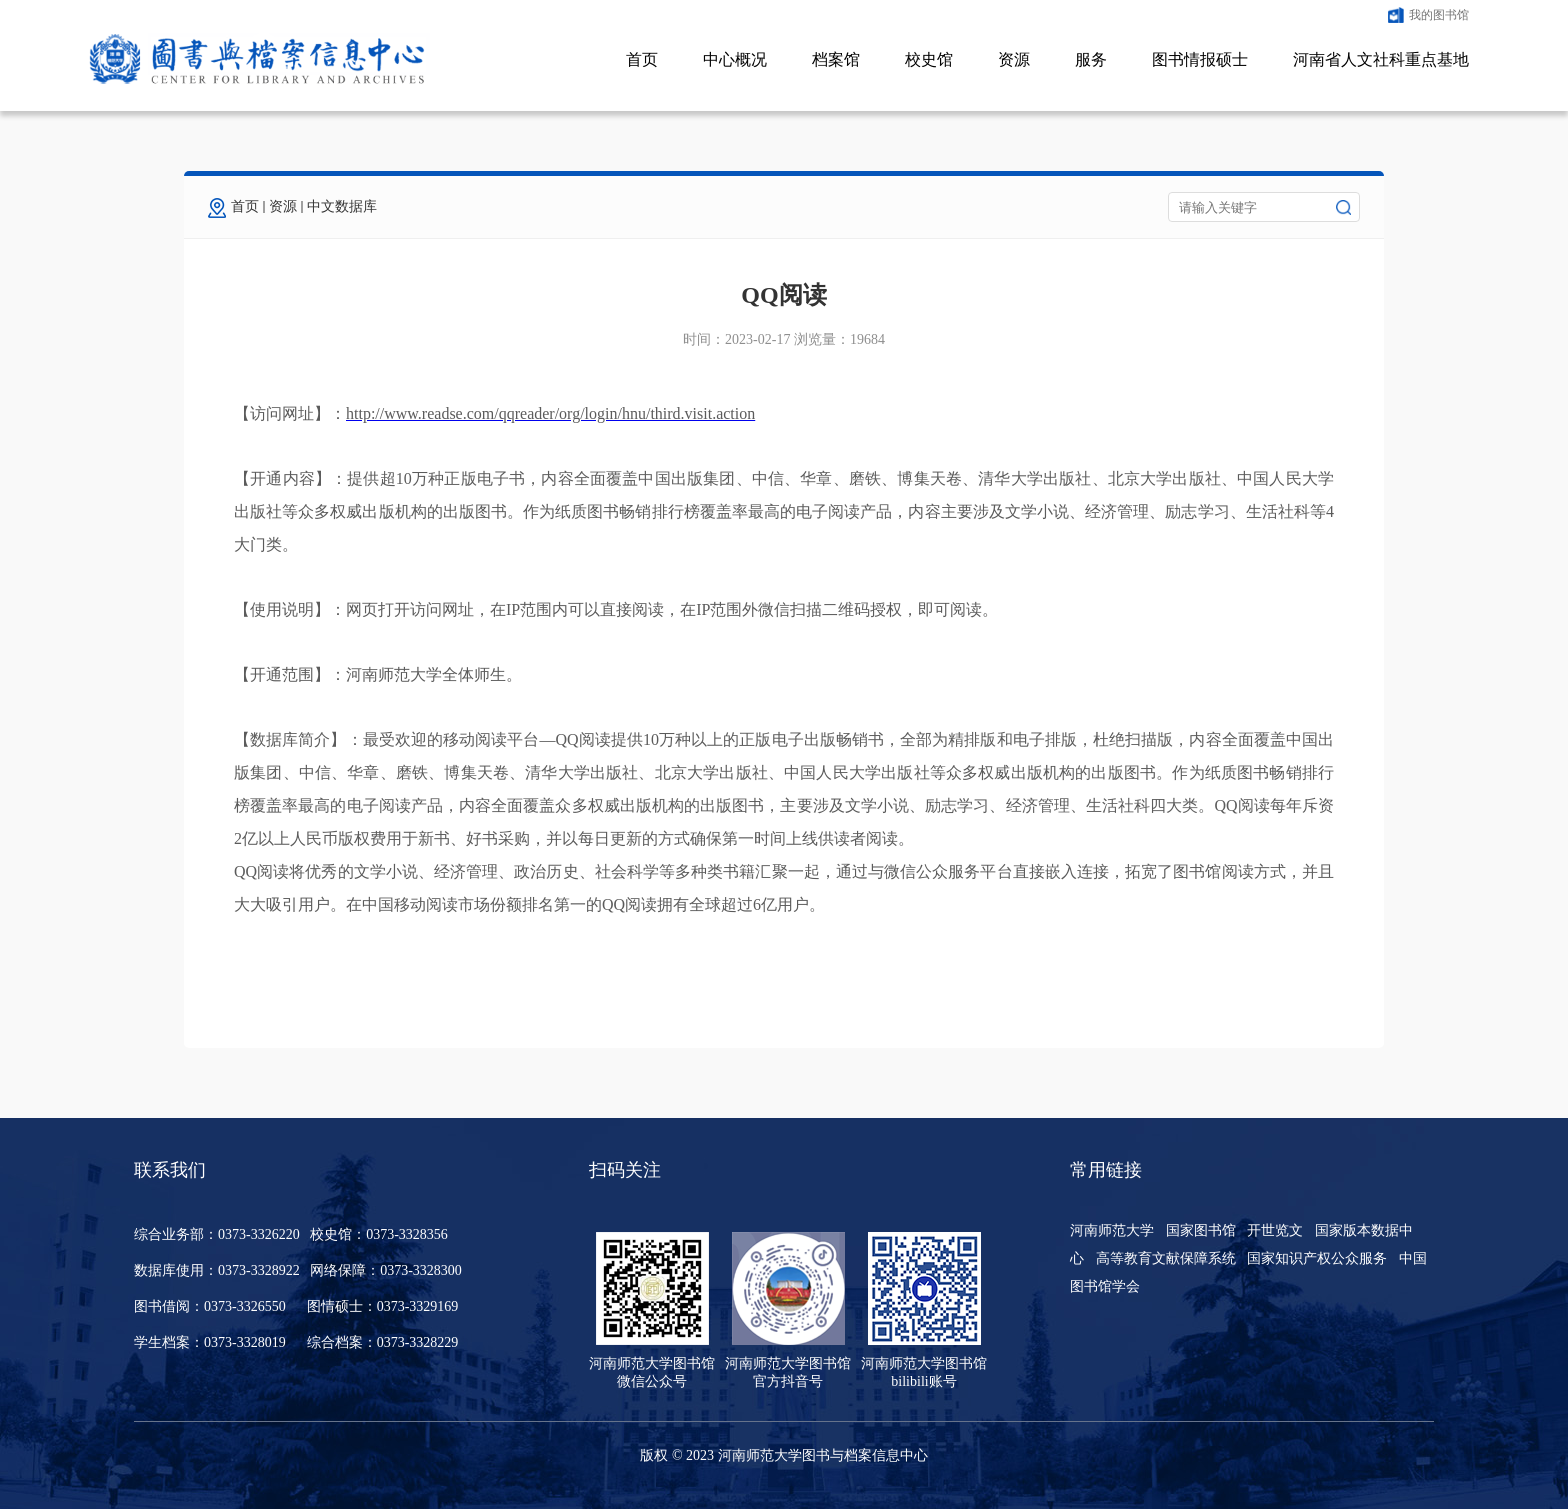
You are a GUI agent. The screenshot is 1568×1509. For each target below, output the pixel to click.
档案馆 (836, 59)
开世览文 (1275, 1230)
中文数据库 (342, 206)
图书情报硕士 (1200, 59)
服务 (1091, 59)
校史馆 (929, 59)
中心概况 (735, 59)
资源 (1014, 59)
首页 (642, 59)
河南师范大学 (1112, 1230)
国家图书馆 (1201, 1230)
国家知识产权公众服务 (1317, 1258)
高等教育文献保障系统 (1166, 1258)
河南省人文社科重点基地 (1381, 59)
